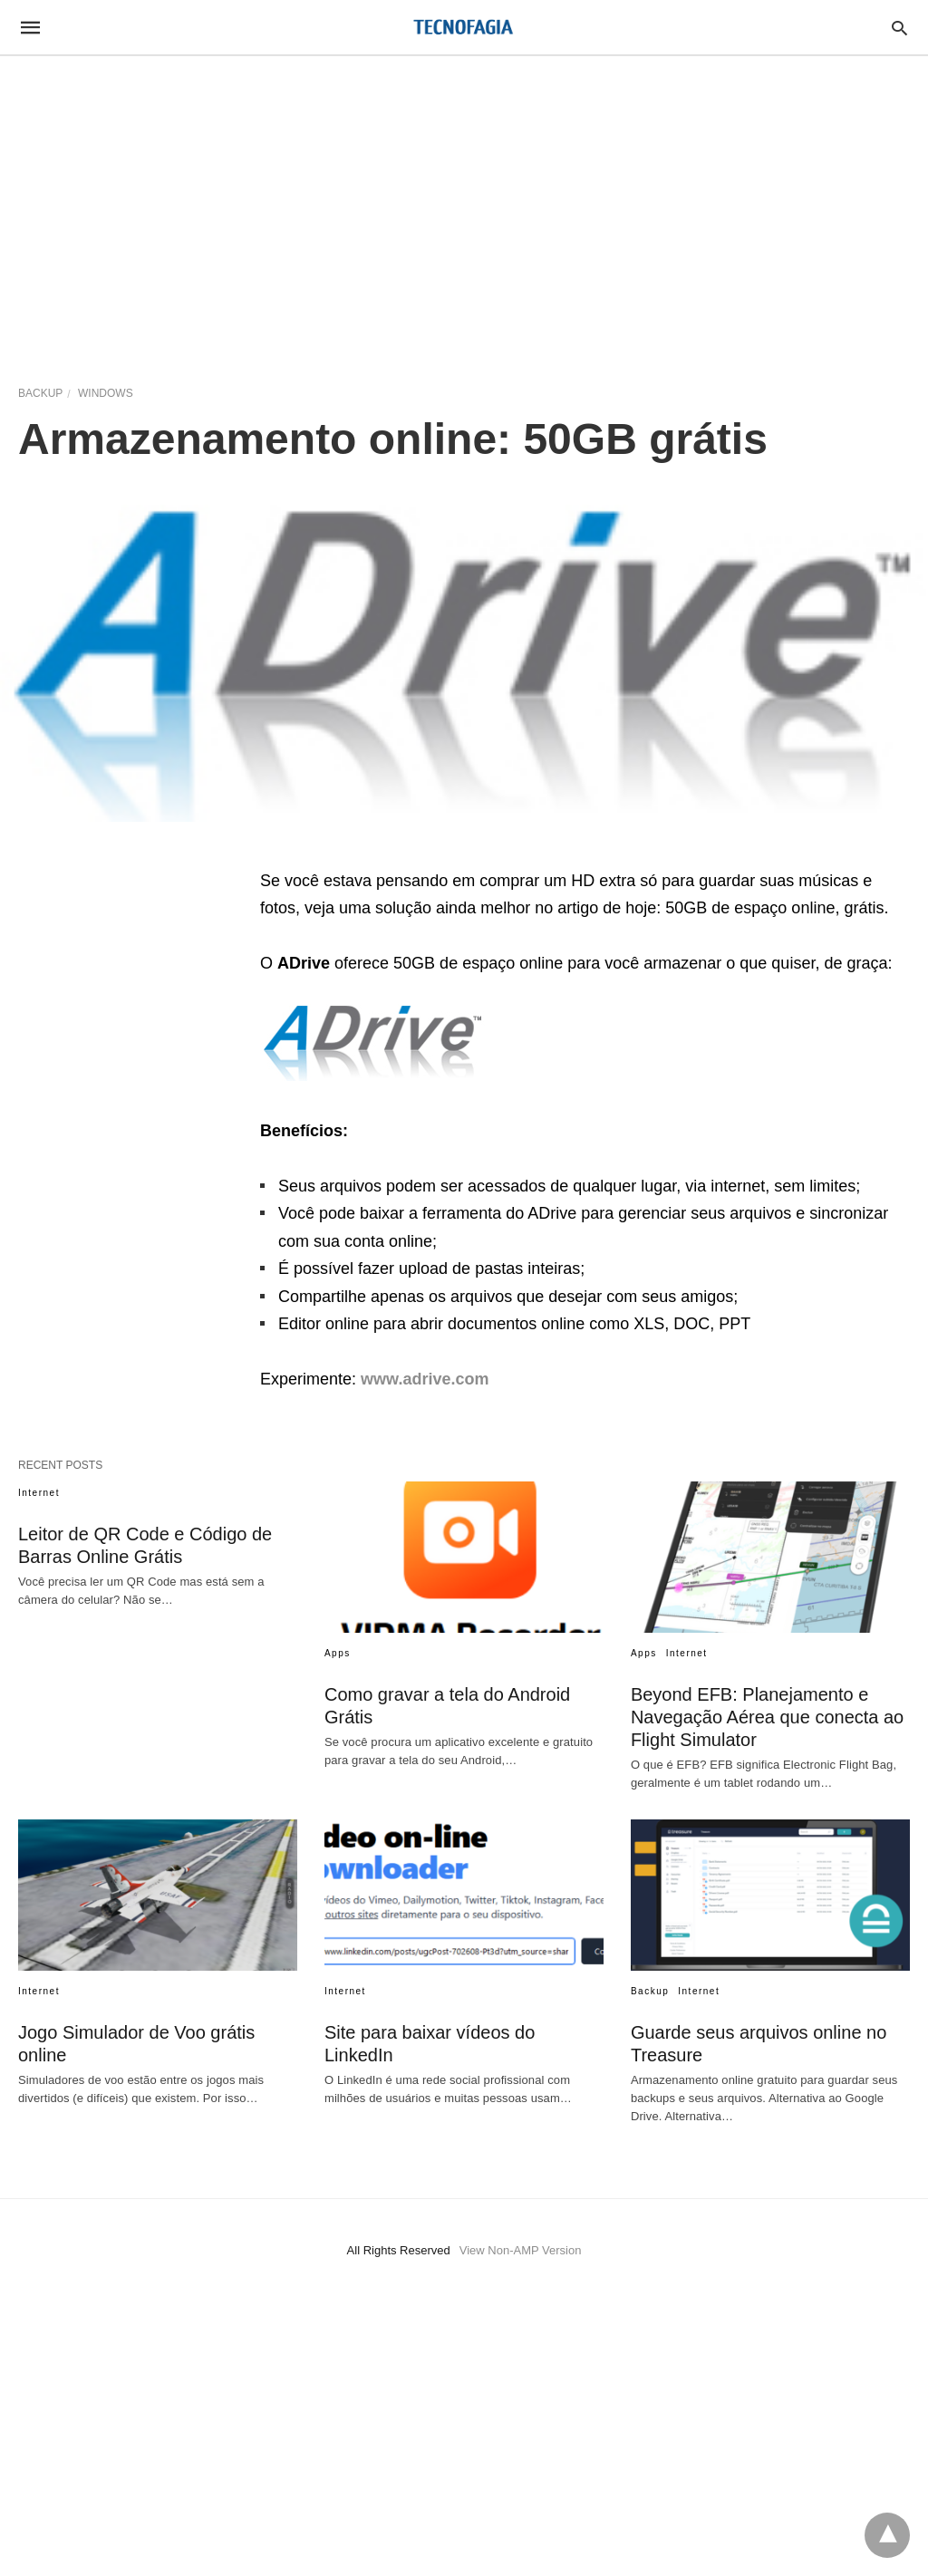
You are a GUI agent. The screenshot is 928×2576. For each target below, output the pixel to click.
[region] (464, 210)
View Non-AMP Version (520, 2250)
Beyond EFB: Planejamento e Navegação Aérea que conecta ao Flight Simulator (767, 1717)
